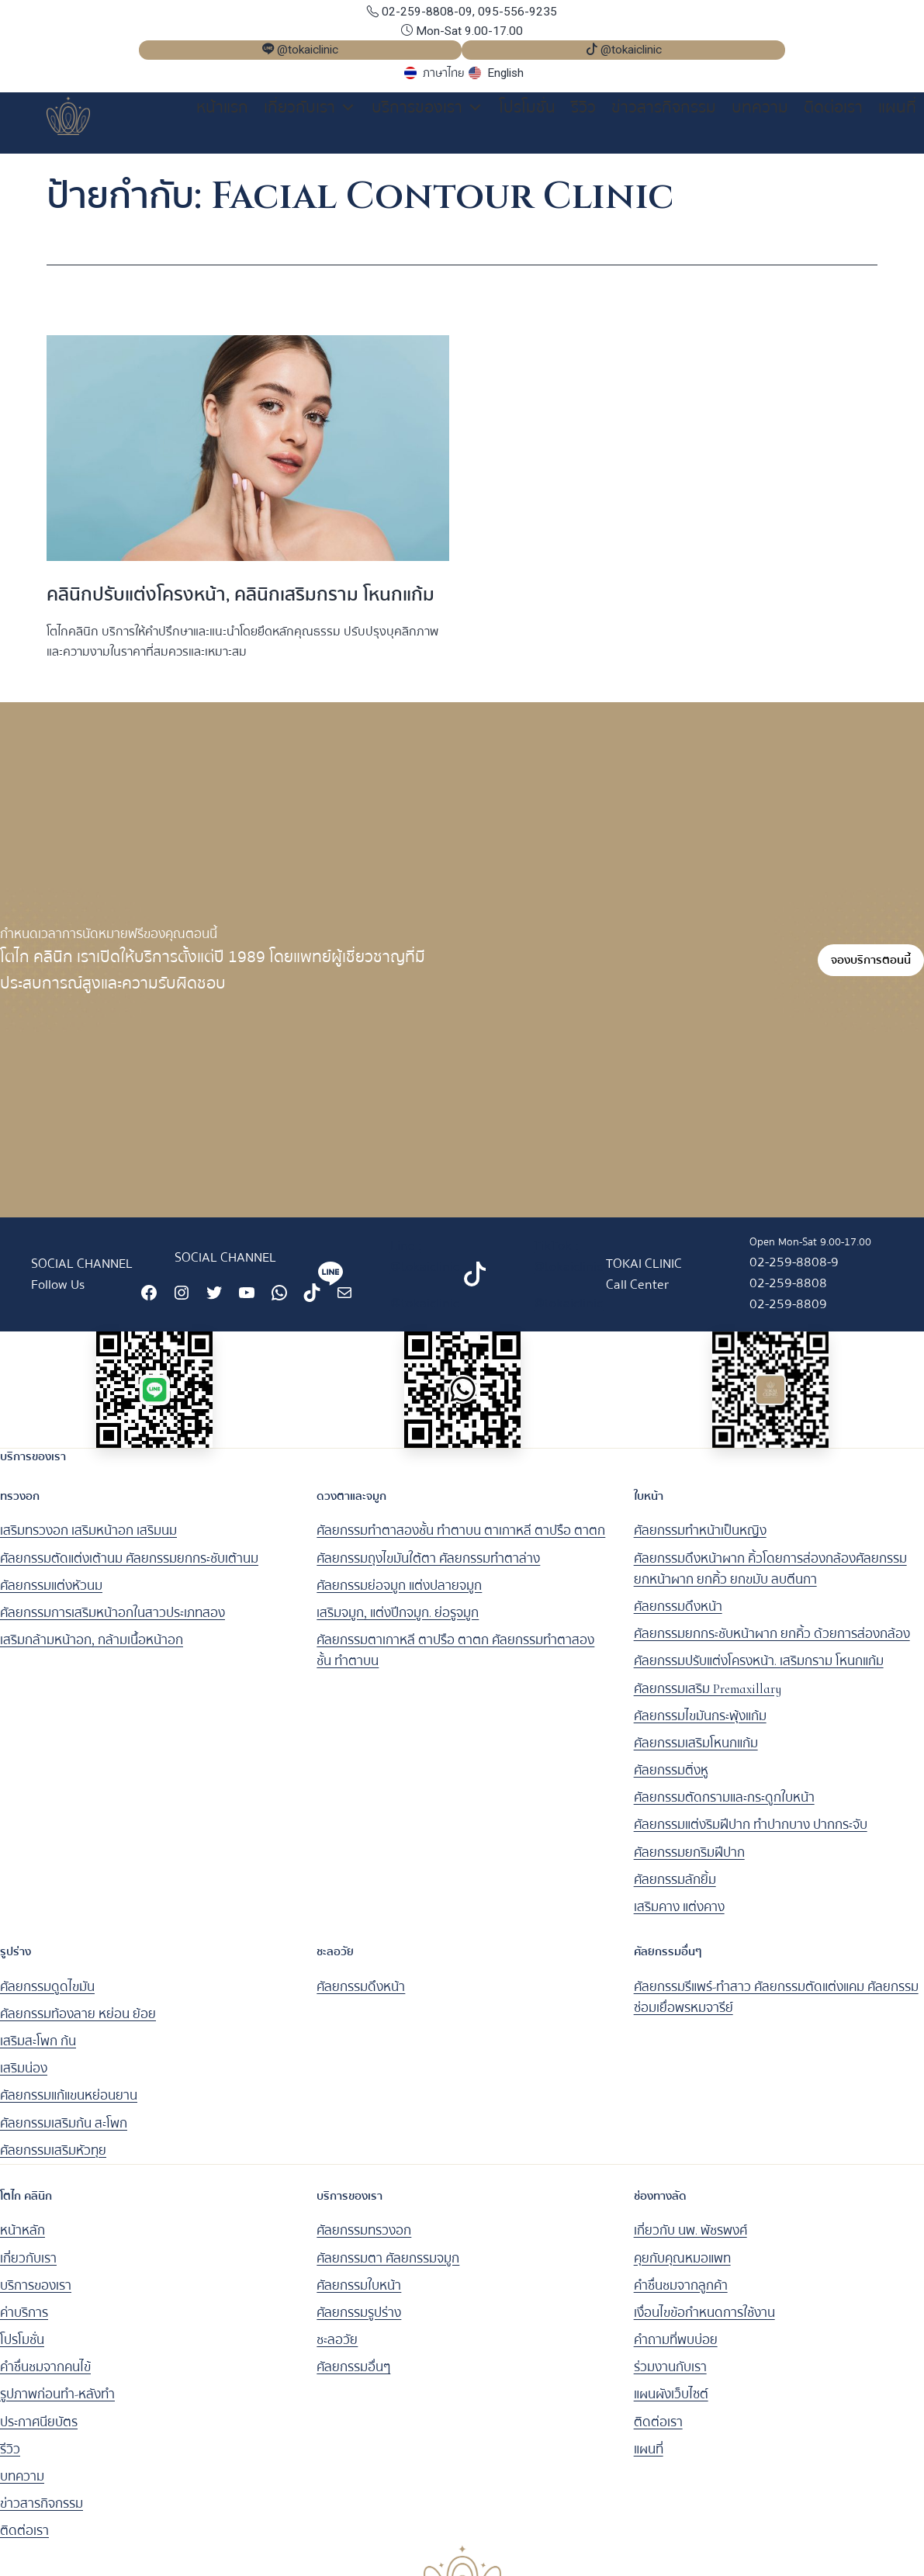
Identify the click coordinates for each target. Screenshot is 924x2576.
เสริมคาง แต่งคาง (679, 1917)
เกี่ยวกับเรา (310, 107)
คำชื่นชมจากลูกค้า (681, 2296)
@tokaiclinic (424, 1314)
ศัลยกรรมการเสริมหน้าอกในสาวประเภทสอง (112, 1623)
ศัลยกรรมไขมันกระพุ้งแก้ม (700, 1727)
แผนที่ (897, 107)
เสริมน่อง (23, 2080)
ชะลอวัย (337, 2350)
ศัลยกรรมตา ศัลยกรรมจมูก (388, 2269)
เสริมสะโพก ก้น (38, 2052)
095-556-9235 (517, 12)
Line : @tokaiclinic (424, 1267)
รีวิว (583, 107)
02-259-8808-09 (419, 12)
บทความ (760, 107)
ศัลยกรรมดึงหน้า (678, 1617)
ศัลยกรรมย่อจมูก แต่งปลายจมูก (399, 1596)
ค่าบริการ (24, 2323)
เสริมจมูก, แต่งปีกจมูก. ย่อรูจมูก (398, 1623)
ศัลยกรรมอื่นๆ (353, 2378)
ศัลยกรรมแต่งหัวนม (51, 1596)
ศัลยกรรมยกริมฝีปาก (689, 1863)
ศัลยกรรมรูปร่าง (359, 2323)
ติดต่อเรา (833, 107)
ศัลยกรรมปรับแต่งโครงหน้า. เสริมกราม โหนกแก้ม (759, 1672)
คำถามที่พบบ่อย (676, 2350)
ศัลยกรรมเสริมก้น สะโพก (63, 2134)
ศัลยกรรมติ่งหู (671, 1781)
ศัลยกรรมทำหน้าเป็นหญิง (700, 1542)
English (505, 73)
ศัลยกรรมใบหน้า (359, 2296)
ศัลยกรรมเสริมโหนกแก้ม (696, 1754)
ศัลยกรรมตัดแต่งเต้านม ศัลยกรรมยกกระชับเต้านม (129, 1569)
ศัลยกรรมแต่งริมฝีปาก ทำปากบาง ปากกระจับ (750, 1836)
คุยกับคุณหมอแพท (682, 2269)
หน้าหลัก (22, 2242)
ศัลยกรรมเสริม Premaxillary (707, 1699)
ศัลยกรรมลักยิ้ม (675, 1890)
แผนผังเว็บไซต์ (671, 2406)
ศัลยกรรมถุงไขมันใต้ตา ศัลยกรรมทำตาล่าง (428, 1569)
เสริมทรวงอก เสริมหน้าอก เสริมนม (88, 1542)
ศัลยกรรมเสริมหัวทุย (53, 2161)
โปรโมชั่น (527, 107)
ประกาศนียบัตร (39, 2433)
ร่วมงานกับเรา (670, 2378)
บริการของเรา (427, 107)
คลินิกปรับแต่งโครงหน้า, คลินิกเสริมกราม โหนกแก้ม (240, 606)
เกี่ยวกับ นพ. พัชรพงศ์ (690, 2242)
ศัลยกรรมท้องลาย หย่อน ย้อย (78, 2025)
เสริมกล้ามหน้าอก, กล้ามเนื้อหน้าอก (91, 1651)
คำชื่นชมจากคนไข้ (45, 2378)
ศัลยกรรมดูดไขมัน (47, 1997)
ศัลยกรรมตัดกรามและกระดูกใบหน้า (724, 1809)
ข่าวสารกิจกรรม (663, 107)
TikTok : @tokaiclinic (568, 1267)
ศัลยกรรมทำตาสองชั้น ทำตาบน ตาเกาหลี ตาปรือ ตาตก (461, 1542)
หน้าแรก (222, 107)
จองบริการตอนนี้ (871, 971)
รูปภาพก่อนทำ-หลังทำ (57, 2406)
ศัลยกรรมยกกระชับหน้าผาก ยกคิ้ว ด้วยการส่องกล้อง (772, 1644)
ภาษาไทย (444, 73)
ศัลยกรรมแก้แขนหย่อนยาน (68, 2107)
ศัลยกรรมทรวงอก (364, 2242)
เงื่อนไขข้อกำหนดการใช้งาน (704, 2323)
